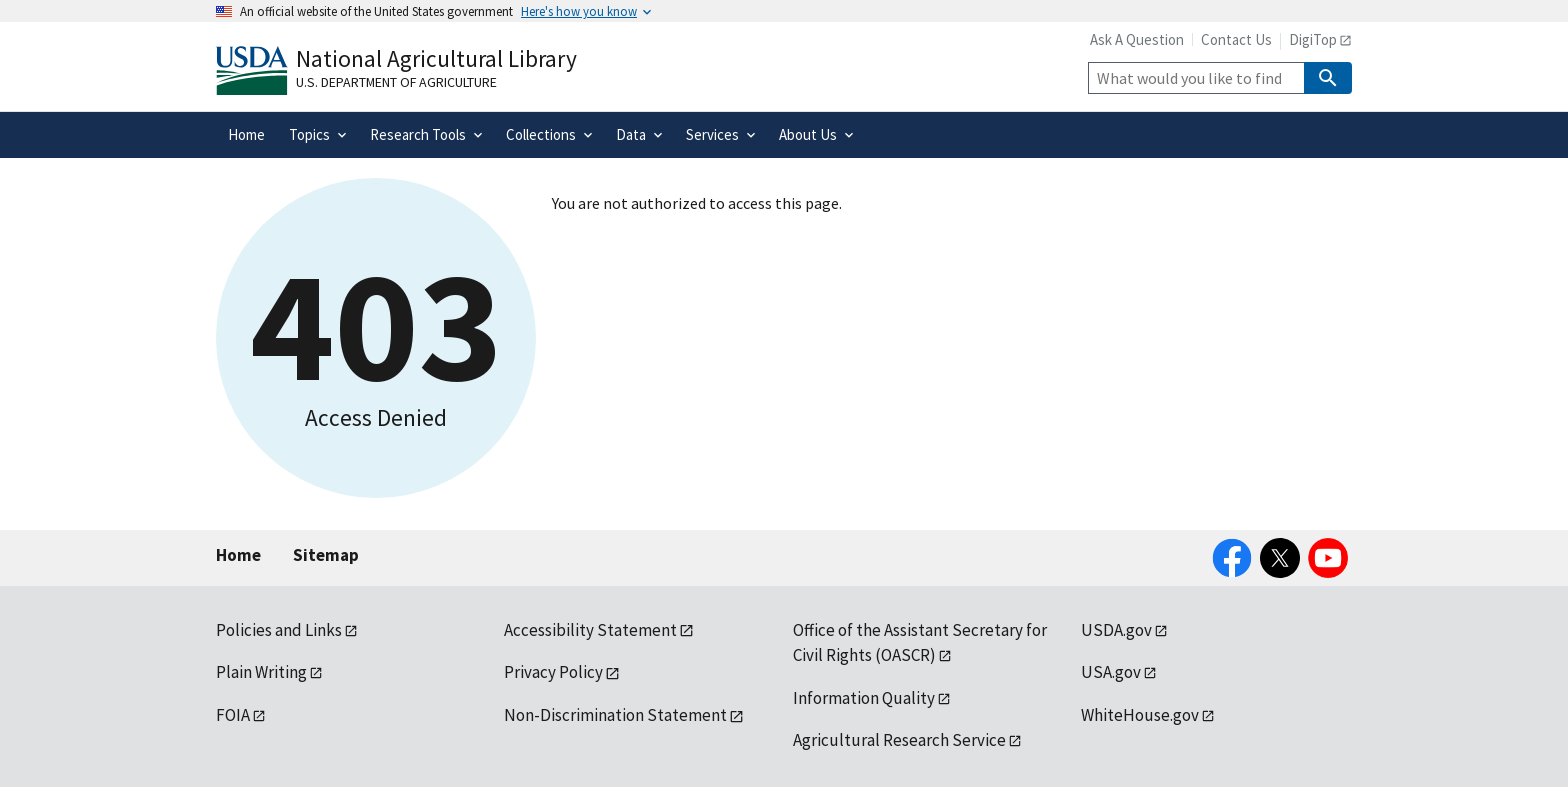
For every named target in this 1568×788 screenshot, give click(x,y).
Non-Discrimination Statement (615, 715)
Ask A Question (1137, 39)
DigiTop (1313, 39)
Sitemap (326, 555)
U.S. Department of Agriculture (396, 82)
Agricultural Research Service (899, 740)
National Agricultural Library (436, 58)
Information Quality (864, 698)
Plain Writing (261, 672)
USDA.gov (1116, 630)
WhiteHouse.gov (1140, 715)
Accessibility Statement (590, 630)
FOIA (233, 715)
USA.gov (1111, 672)
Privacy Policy (553, 672)
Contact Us (1236, 39)
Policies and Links (279, 630)
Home (238, 555)
